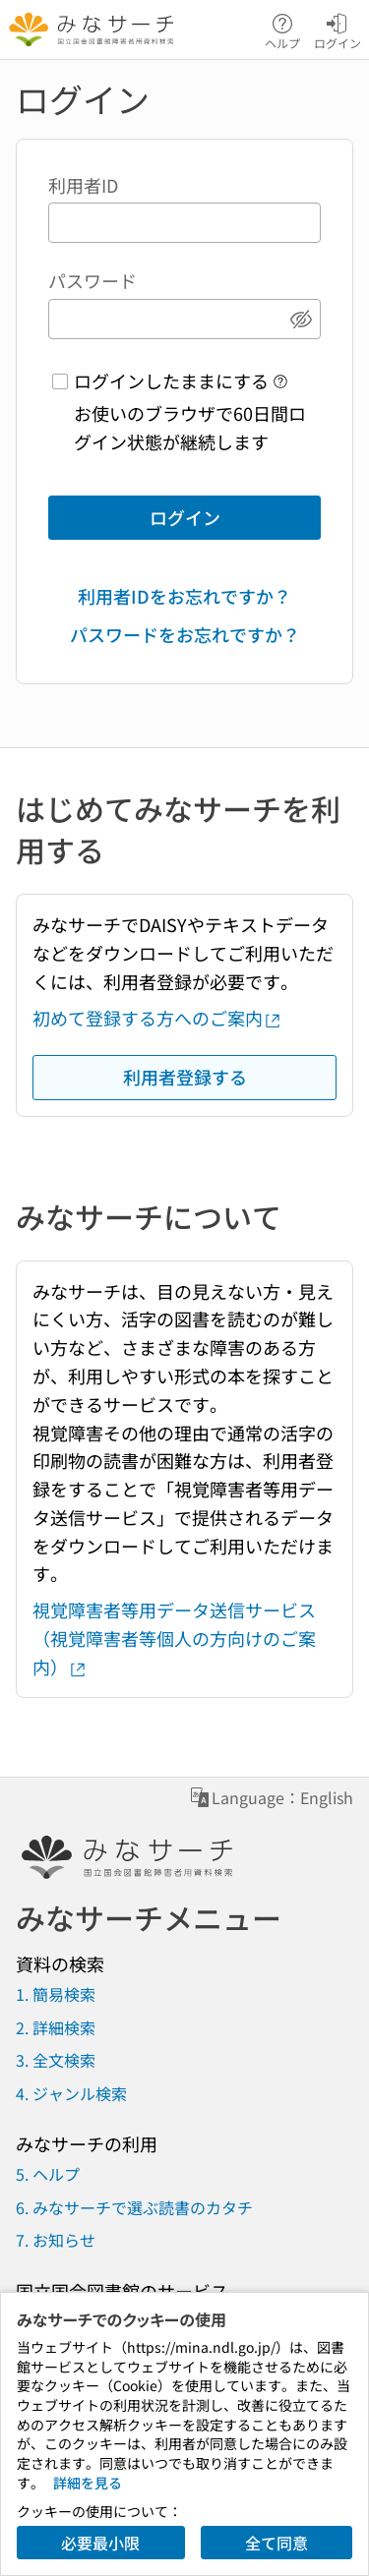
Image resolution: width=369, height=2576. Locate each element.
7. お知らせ (55, 2240)
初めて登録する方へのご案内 (157, 1017)
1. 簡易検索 (55, 1994)
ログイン (337, 29)
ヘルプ (282, 29)
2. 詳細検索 (55, 2027)
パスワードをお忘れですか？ (185, 634)
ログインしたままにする (171, 380)
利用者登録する (185, 1076)
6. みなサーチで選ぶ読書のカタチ (134, 2207)
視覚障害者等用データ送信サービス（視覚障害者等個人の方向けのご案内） (174, 1638)
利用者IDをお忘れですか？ (184, 596)
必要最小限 (100, 2542)
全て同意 (276, 2542)
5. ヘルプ (48, 2174)
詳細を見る (87, 2482)
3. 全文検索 (55, 2060)
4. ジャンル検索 (71, 2093)
